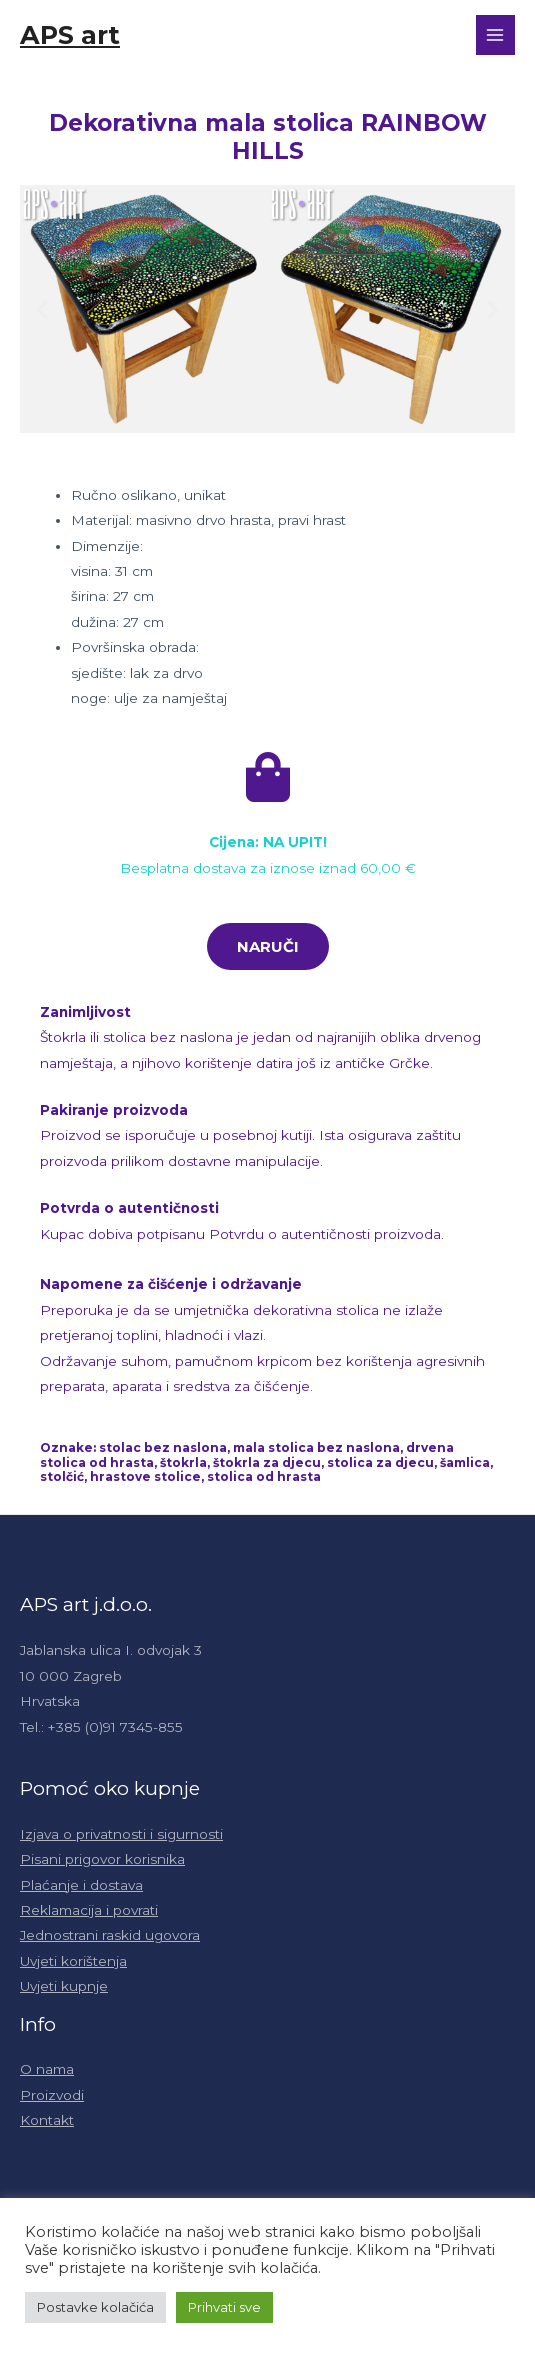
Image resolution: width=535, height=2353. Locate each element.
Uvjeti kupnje (64, 1986)
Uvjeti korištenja (73, 1961)
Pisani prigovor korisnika (102, 1859)
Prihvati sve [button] (224, 2307)
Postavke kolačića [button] (95, 2307)
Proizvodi (52, 2095)
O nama (47, 2069)
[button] (42, 308)
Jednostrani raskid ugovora (110, 1935)
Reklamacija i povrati (89, 1910)
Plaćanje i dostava (81, 1885)
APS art (70, 34)
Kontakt (47, 2120)
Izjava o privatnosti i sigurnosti (121, 1834)
